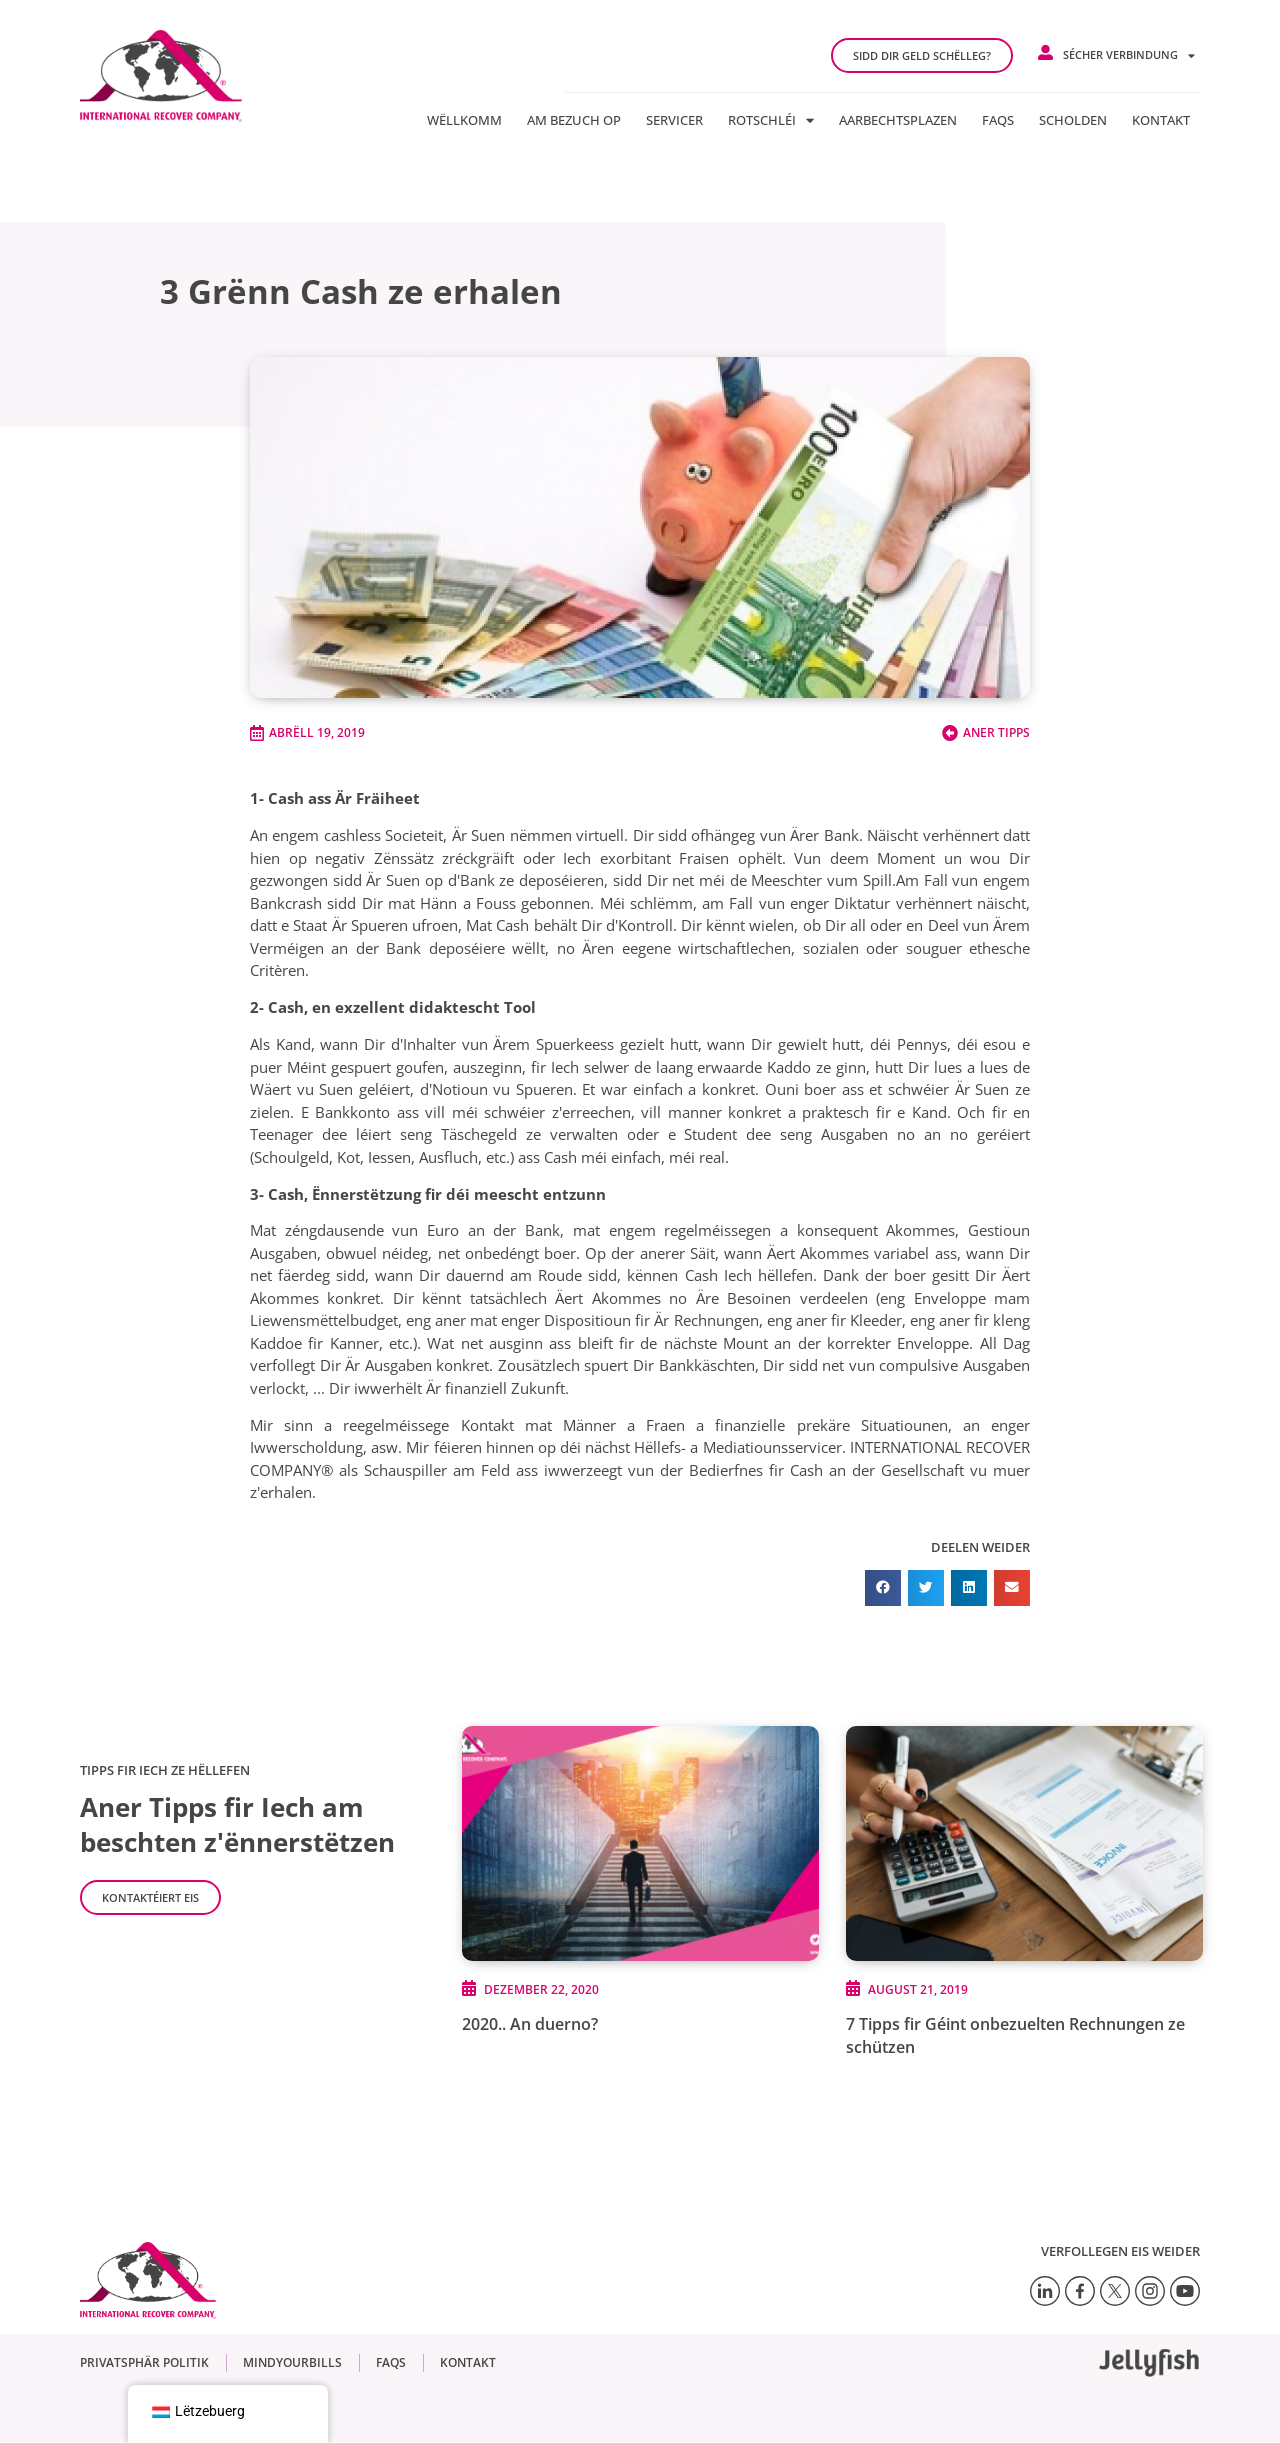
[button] (883, 1588)
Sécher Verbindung (1129, 55)
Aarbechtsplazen (898, 120)
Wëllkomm (464, 120)
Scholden (1073, 120)
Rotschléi (771, 120)
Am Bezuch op (574, 120)
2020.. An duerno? (530, 2024)
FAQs (998, 120)
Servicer (674, 120)
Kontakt (1161, 120)
